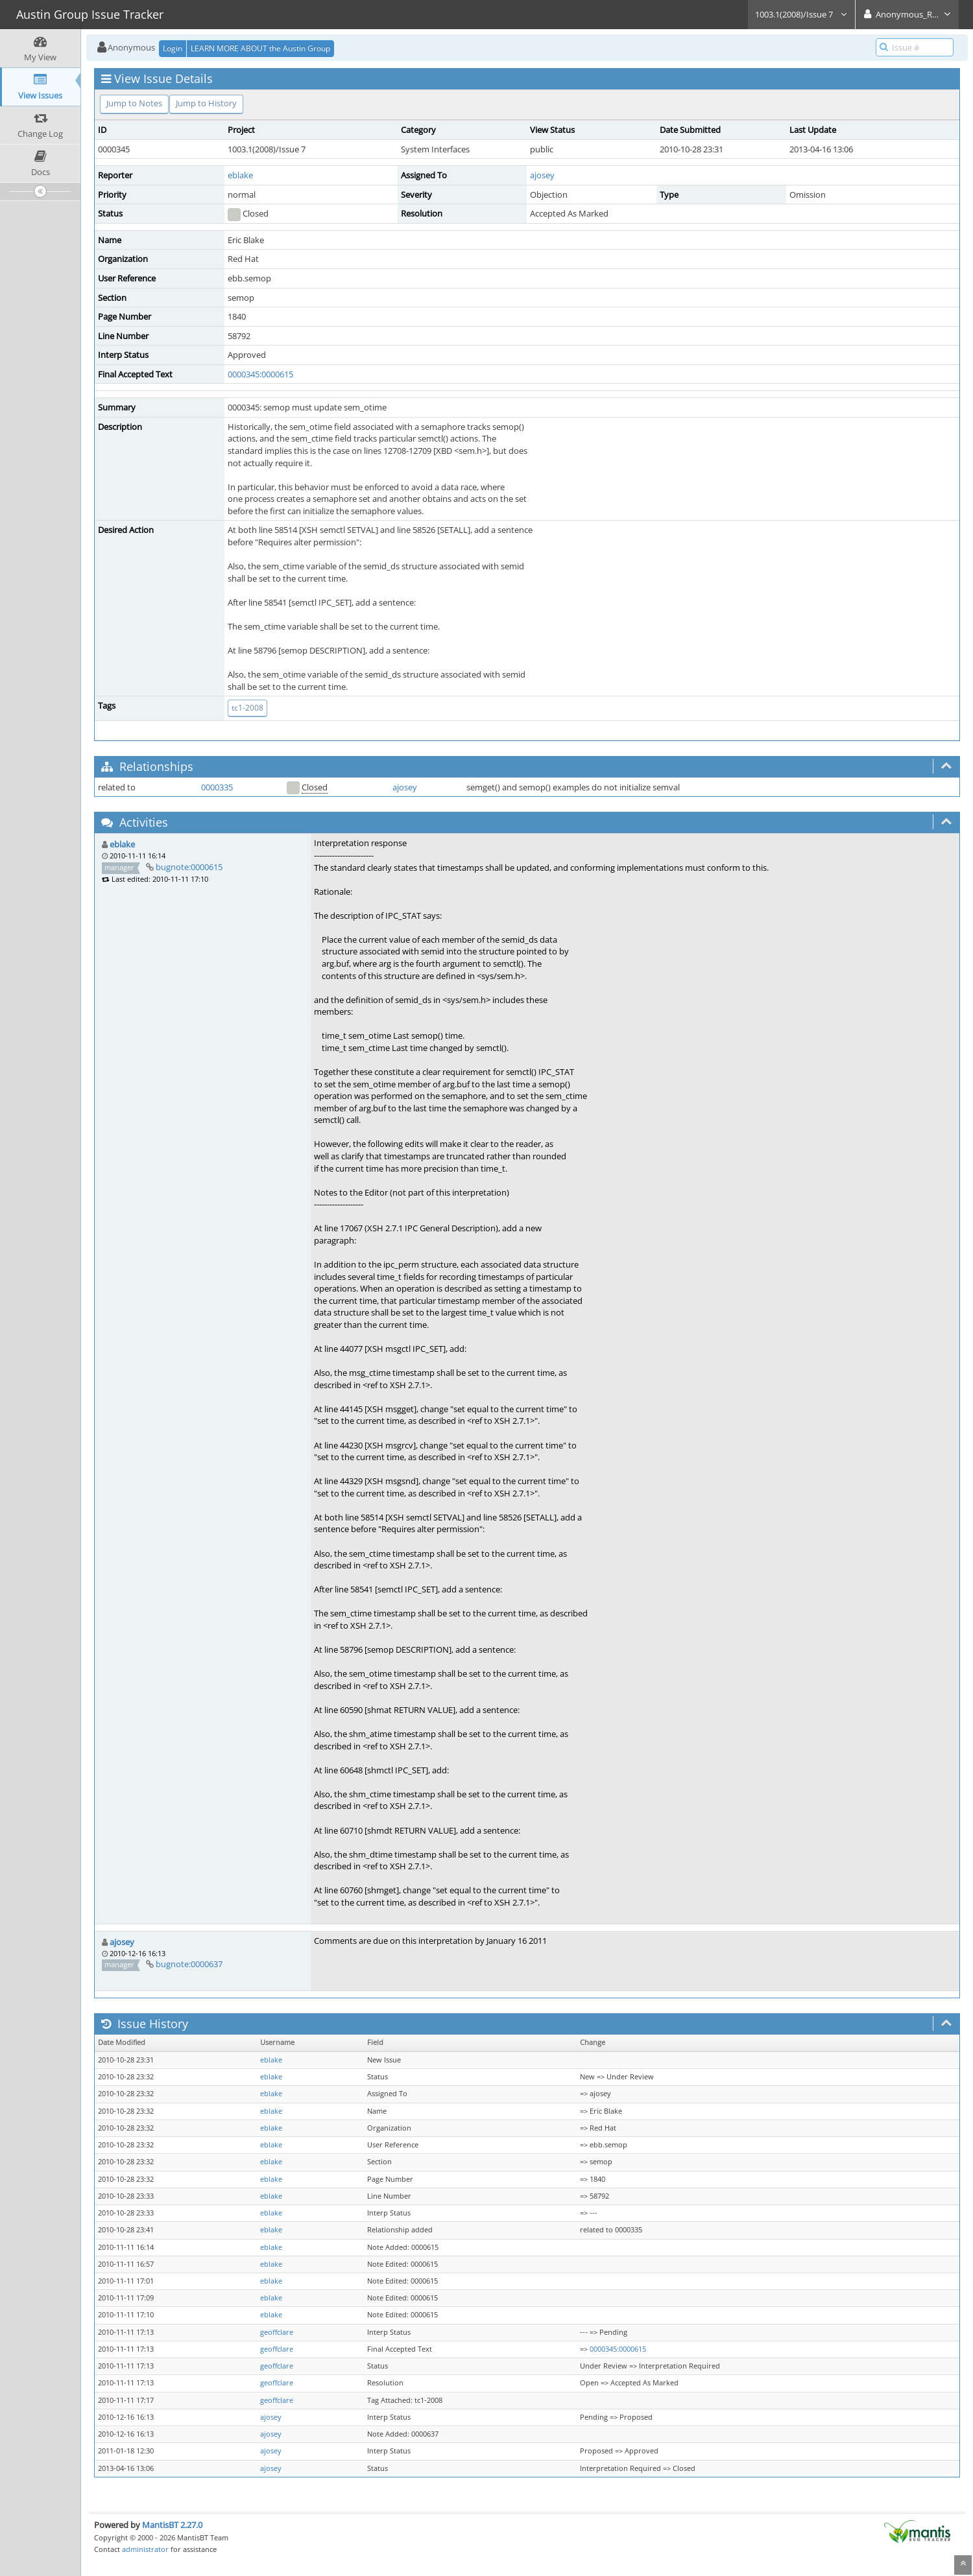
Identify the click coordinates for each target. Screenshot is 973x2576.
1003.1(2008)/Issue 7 (801, 14)
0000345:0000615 (260, 374)
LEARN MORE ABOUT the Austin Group (260, 48)
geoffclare (276, 2332)
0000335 (217, 787)
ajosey (542, 175)
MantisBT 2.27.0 (172, 2525)
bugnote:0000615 (189, 867)
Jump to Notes (134, 103)
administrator (145, 2549)
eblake (240, 175)
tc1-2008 (247, 707)
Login (172, 48)
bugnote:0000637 (189, 1964)
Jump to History (206, 103)
